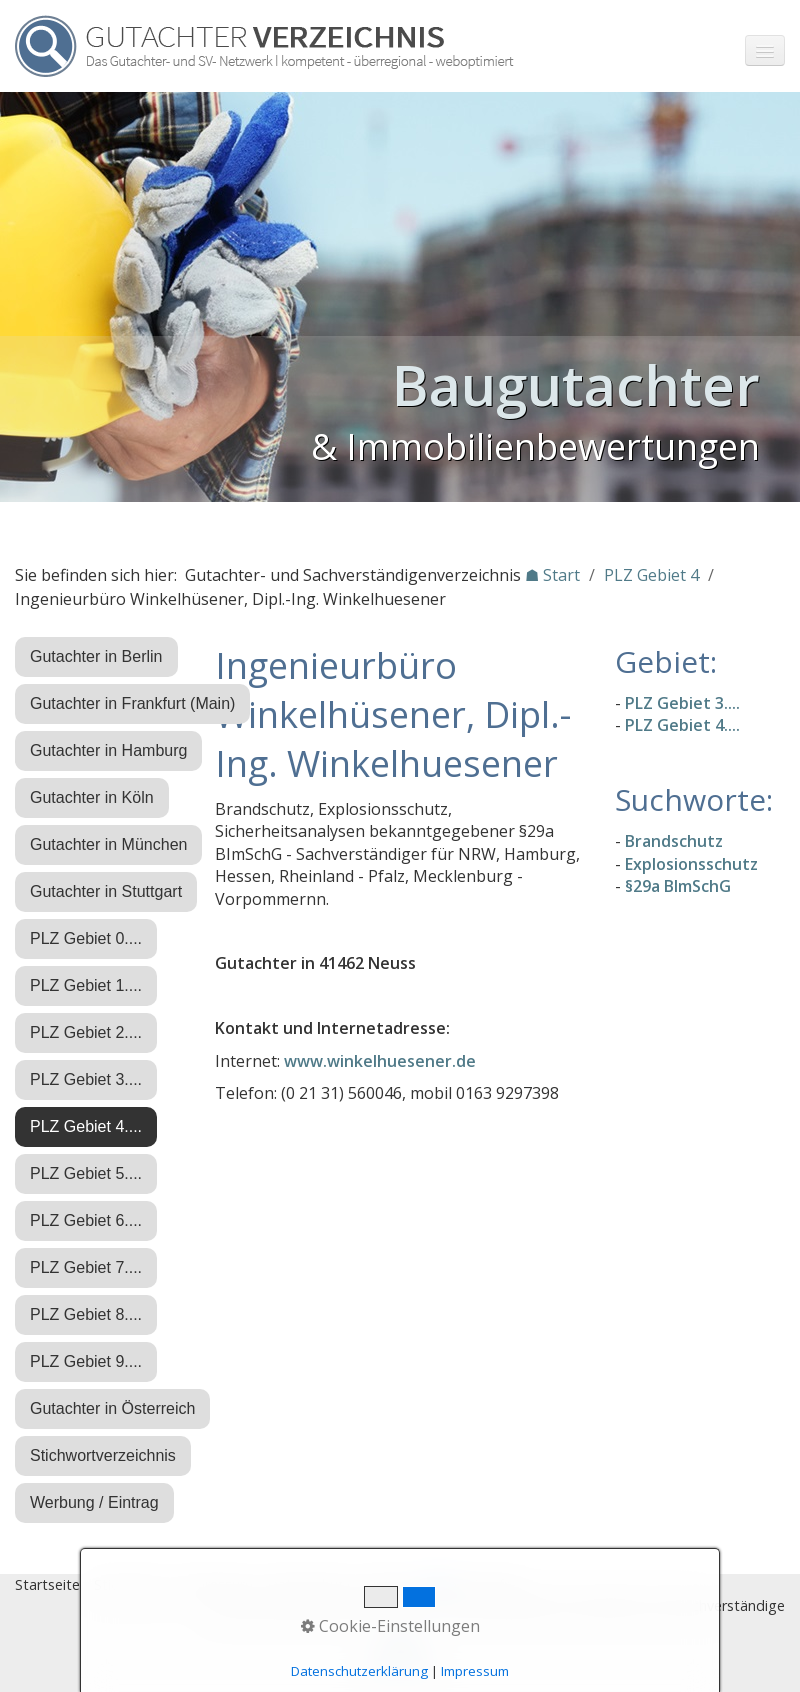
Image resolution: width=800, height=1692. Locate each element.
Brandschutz (674, 841)
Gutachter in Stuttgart (106, 891)
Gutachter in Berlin (96, 656)
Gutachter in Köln (92, 797)
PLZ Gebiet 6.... (86, 1220)
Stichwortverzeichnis (103, 1455)
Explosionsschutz (691, 864)
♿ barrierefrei (473, 1584)
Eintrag (388, 1584)
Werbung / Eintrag (94, 1502)
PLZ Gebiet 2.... (86, 1032)
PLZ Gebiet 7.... (86, 1267)
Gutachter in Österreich (112, 1408)
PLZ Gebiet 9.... (86, 1361)
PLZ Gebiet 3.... (86, 1079)
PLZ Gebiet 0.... (86, 938)
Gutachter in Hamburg (108, 750)
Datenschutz (309, 1584)
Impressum (216, 1584)
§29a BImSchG (678, 886)
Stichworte (129, 1584)
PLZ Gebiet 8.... (86, 1314)
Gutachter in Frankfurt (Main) (132, 703)
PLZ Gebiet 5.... (86, 1173)
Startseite (47, 1584)
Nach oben (400, 1659)
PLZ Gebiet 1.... (86, 985)
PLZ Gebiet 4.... (86, 1126)
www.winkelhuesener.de (380, 1061)
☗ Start (552, 575)
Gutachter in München (108, 844)
